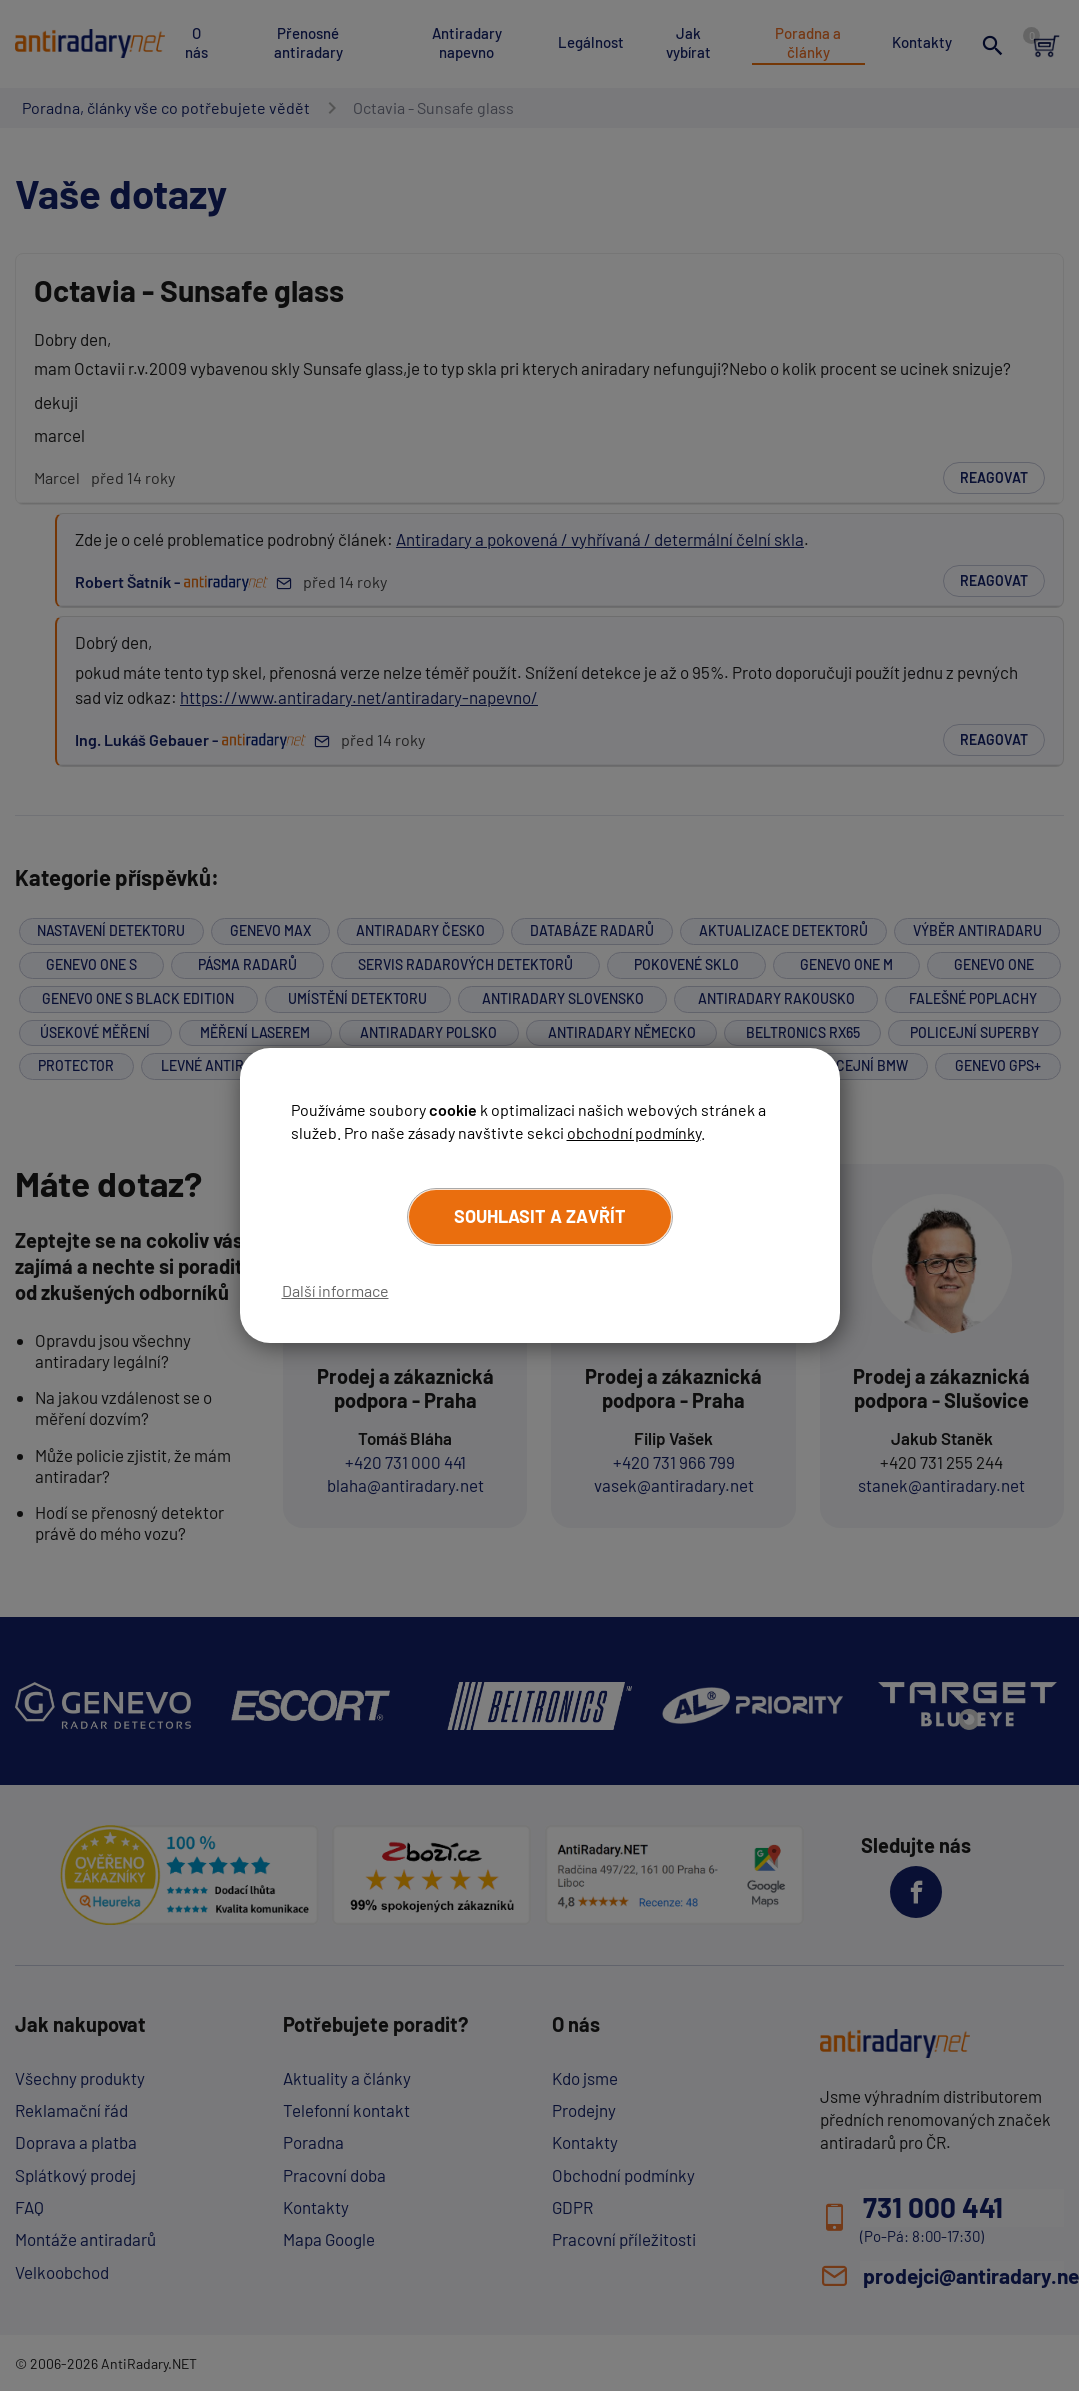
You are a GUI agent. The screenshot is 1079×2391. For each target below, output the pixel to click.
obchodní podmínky (634, 1131)
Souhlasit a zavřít (540, 1217)
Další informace (335, 1290)
